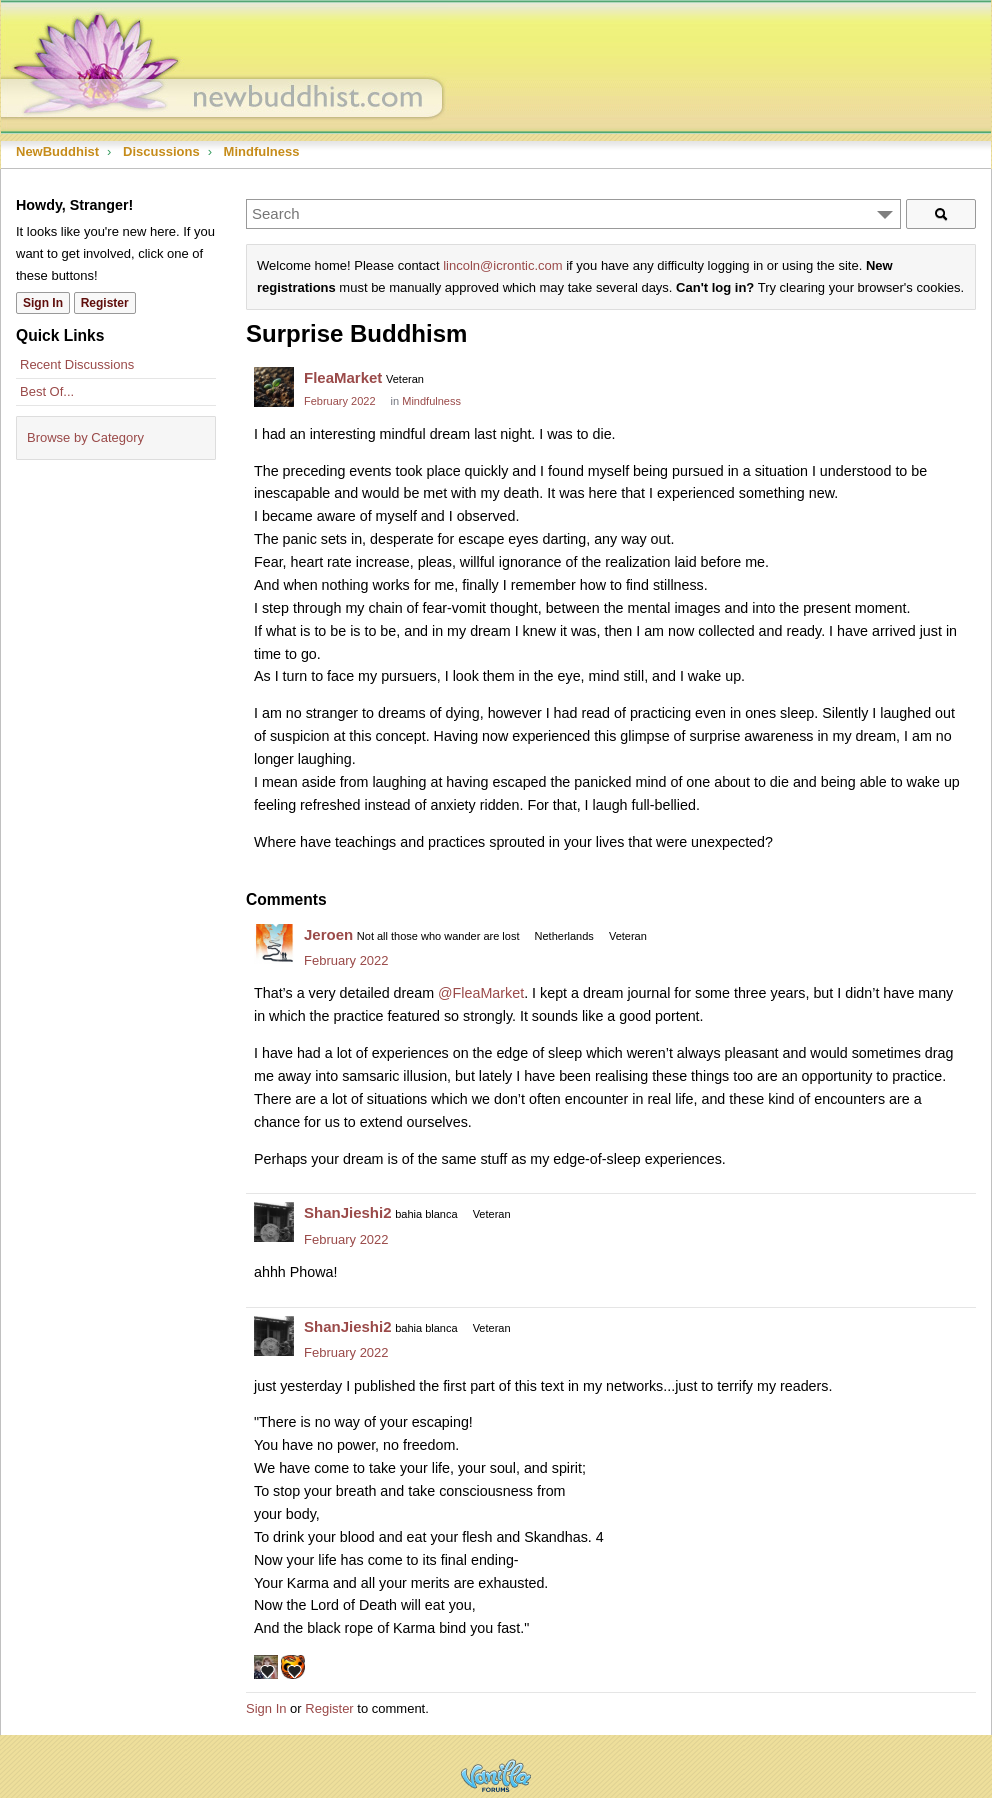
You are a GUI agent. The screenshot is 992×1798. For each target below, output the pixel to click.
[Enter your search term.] (573, 214)
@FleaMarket (481, 993)
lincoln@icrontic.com (502, 265)
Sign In (266, 1708)
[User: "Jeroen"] (274, 944)
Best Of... (47, 391)
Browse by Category (85, 437)
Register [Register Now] (105, 303)
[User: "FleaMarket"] (274, 387)
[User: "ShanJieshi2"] (274, 1222)
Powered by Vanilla (496, 1775)
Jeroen (328, 934)
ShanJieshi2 (348, 1212)
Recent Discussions (77, 364)
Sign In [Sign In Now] (43, 303)
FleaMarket (343, 377)
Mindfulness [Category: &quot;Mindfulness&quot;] (431, 401)
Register (329, 1708)
